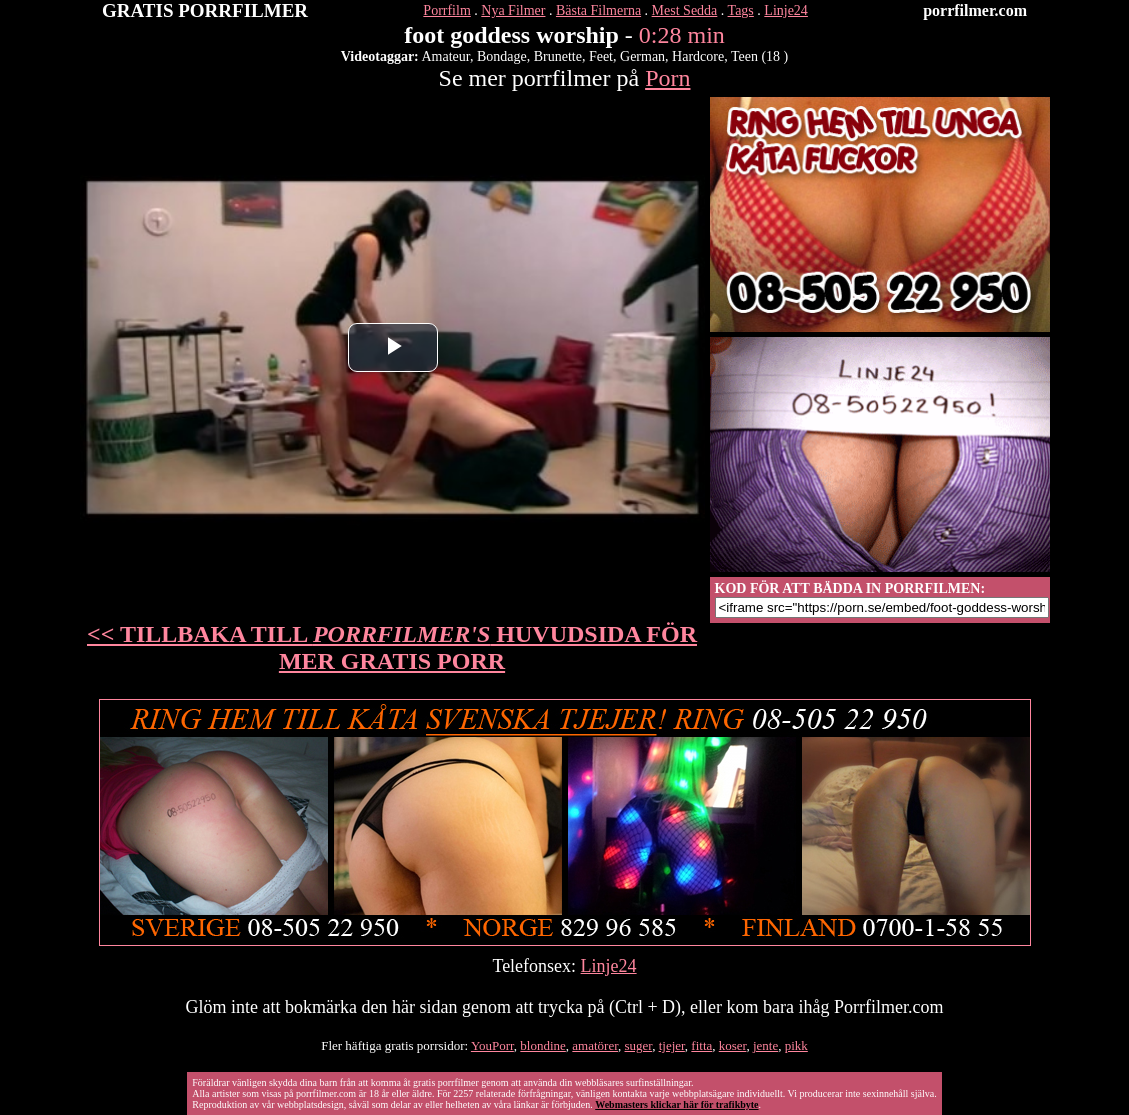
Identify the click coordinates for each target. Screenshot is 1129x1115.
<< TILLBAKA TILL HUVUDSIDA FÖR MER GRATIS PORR (392, 647)
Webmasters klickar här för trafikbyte (676, 1104)
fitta (701, 1045)
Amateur (446, 56)
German (642, 56)
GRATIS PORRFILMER (205, 10)
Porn (667, 78)
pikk (796, 1045)
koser (733, 1045)
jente (765, 1045)
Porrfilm (446, 10)
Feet (601, 56)
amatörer (595, 1045)
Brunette (558, 56)
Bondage (502, 56)
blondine (543, 1045)
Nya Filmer (513, 10)
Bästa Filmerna (598, 10)
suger (639, 1045)
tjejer (672, 1045)
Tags (741, 10)
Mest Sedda (685, 10)
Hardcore (698, 56)
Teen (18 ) (759, 56)
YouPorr (492, 1045)
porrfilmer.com (975, 10)
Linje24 (786, 10)
